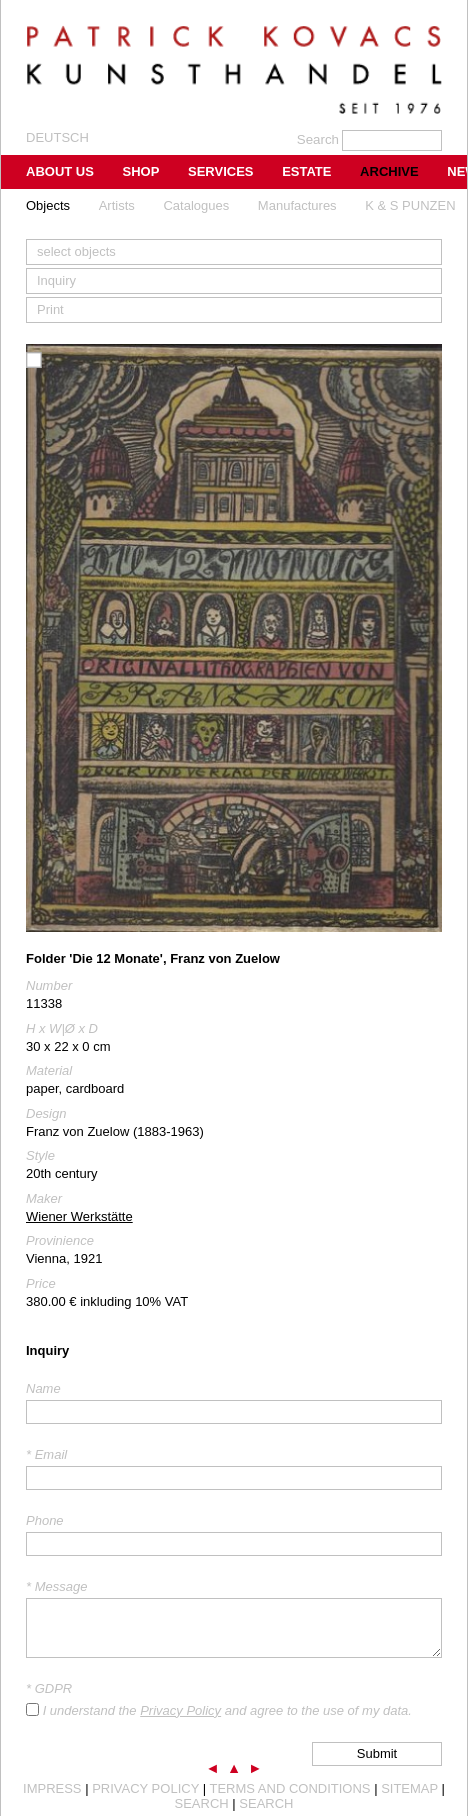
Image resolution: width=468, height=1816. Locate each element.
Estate (306, 171)
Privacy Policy (180, 1710)
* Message (56, 1586)
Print (50, 309)
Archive (389, 171)
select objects (76, 251)
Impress (52, 1788)
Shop (141, 171)
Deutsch (57, 137)
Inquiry (56, 280)
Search (202, 1803)
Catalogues (196, 205)
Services (221, 171)
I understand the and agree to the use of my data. (227, 1710)
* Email (46, 1454)
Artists (117, 205)
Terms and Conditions (289, 1788)
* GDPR (49, 1688)
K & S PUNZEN (410, 205)
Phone (45, 1520)
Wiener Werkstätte (79, 1216)
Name (43, 1388)
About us (60, 171)
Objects (48, 205)
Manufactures (297, 205)
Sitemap (409, 1788)
